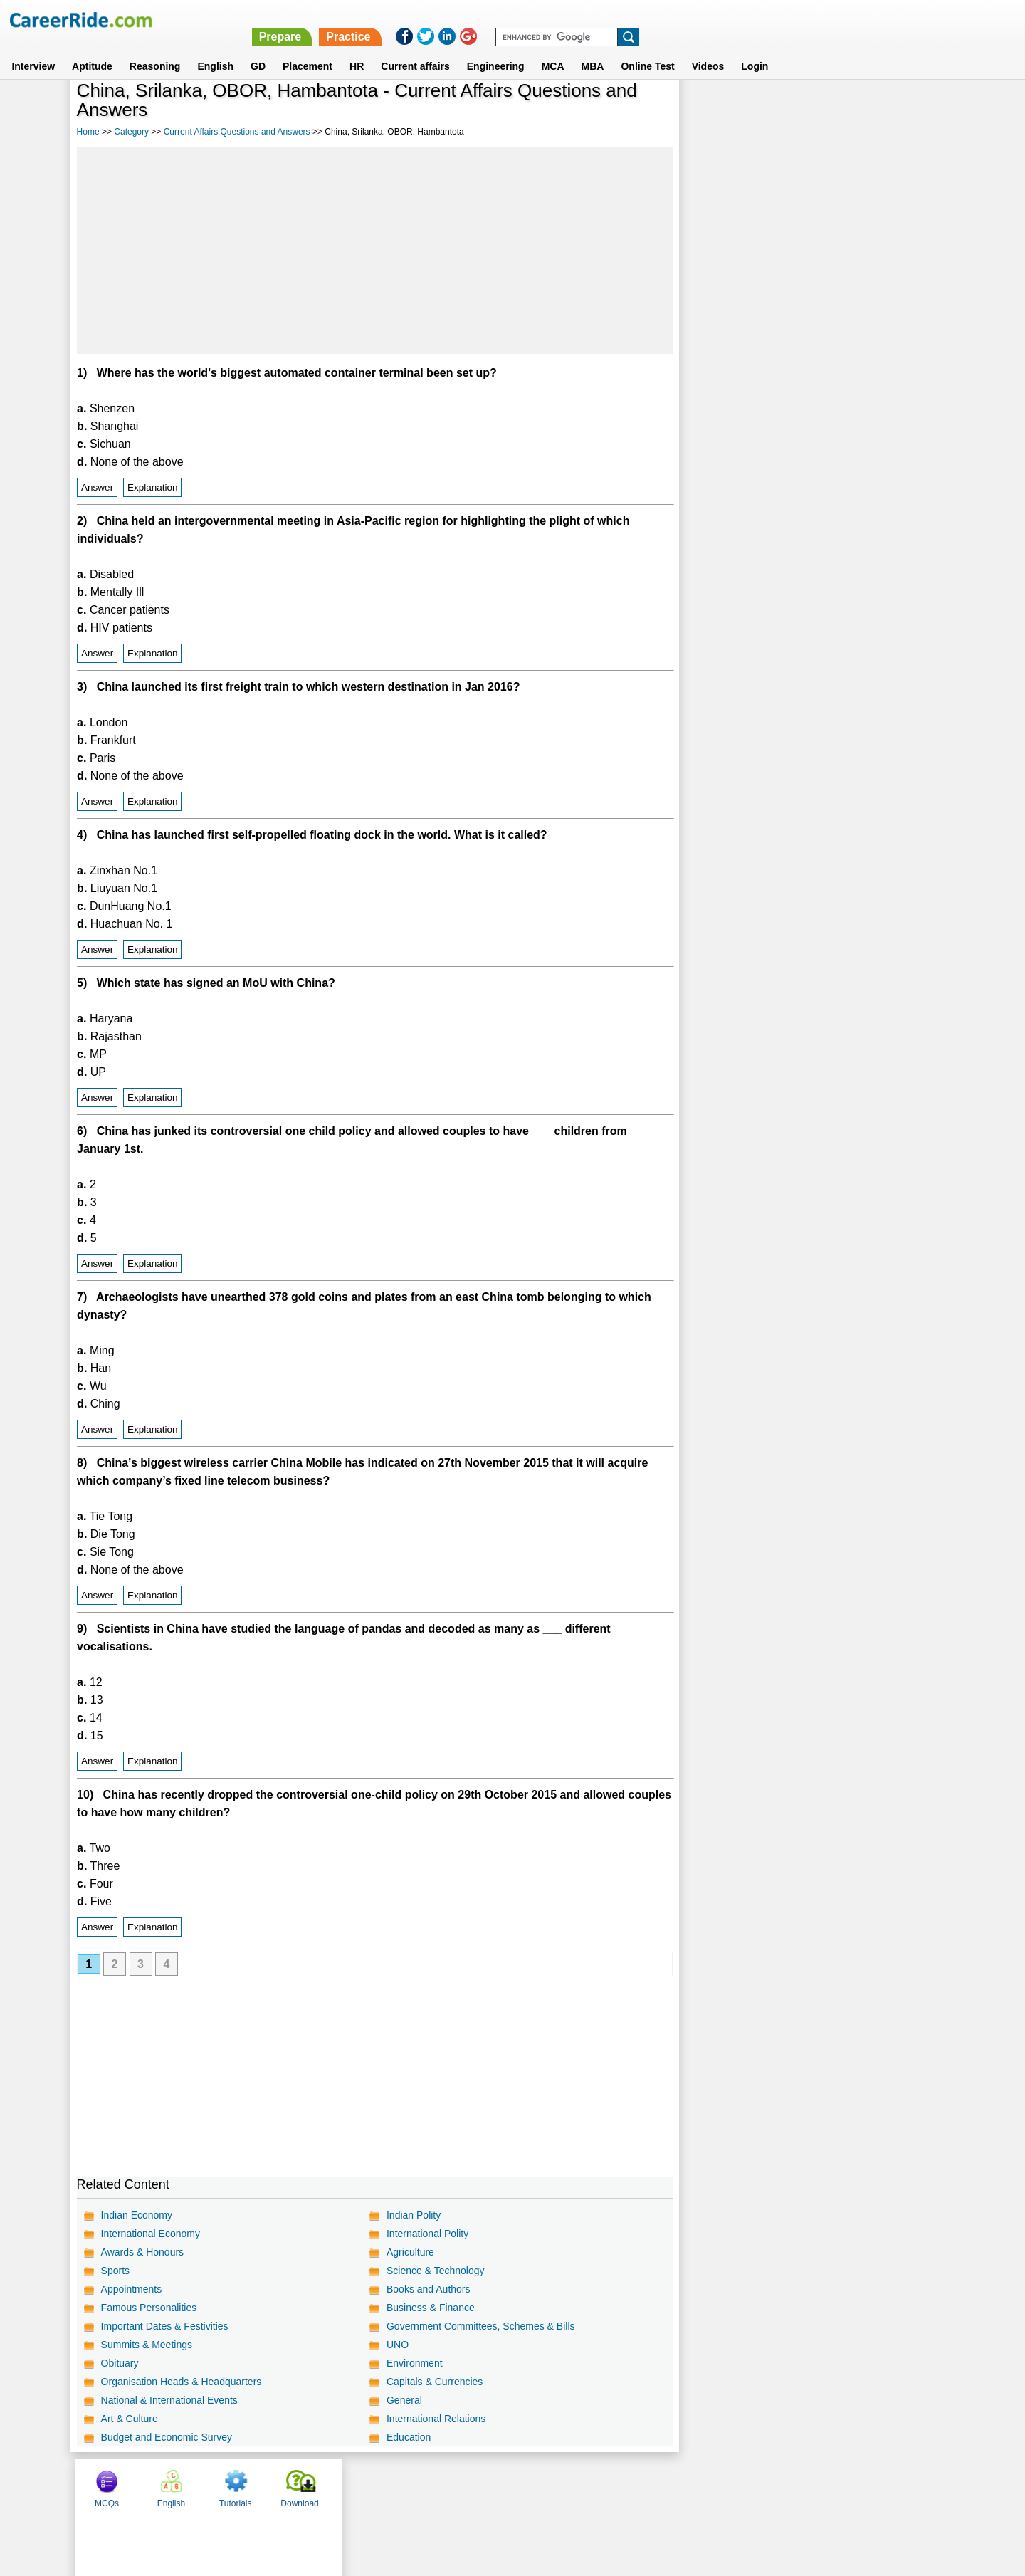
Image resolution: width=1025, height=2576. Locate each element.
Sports (115, 2270)
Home (88, 132)
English (215, 49)
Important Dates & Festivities (164, 2326)
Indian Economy (136, 2215)
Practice (724, 20)
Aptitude (92, 49)
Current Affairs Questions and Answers (237, 132)
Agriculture (410, 2252)
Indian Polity (414, 2215)
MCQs (715, 109)
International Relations (436, 2418)
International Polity (427, 2233)
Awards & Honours (142, 2252)
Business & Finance (431, 2307)
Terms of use (506, 2485)
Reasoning (155, 49)
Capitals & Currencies (435, 2381)
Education (409, 2437)
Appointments (131, 2289)
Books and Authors (429, 2289)
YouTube (613, 2485)
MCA (553, 49)
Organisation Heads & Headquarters (181, 2381)
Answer (97, 487)
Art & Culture (129, 2418)
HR (356, 49)
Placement (307, 49)
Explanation (152, 487)
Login (754, 49)
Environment (415, 2363)
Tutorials (843, 109)
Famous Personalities (149, 2307)
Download (907, 109)
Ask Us (564, 2485)
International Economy (150, 2233)
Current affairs (415, 49)
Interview (33, 49)
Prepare (656, 20)
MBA (593, 49)
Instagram (668, 2485)
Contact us (440, 2485)
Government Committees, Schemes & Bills (481, 2326)
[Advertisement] (375, 250)
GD (258, 49)
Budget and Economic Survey (166, 2437)
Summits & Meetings (146, 2344)
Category (131, 132)
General (404, 2400)
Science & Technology (436, 2270)
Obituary (120, 2363)
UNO (398, 2344)
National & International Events (169, 2400)
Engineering (496, 49)
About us (383, 2485)
